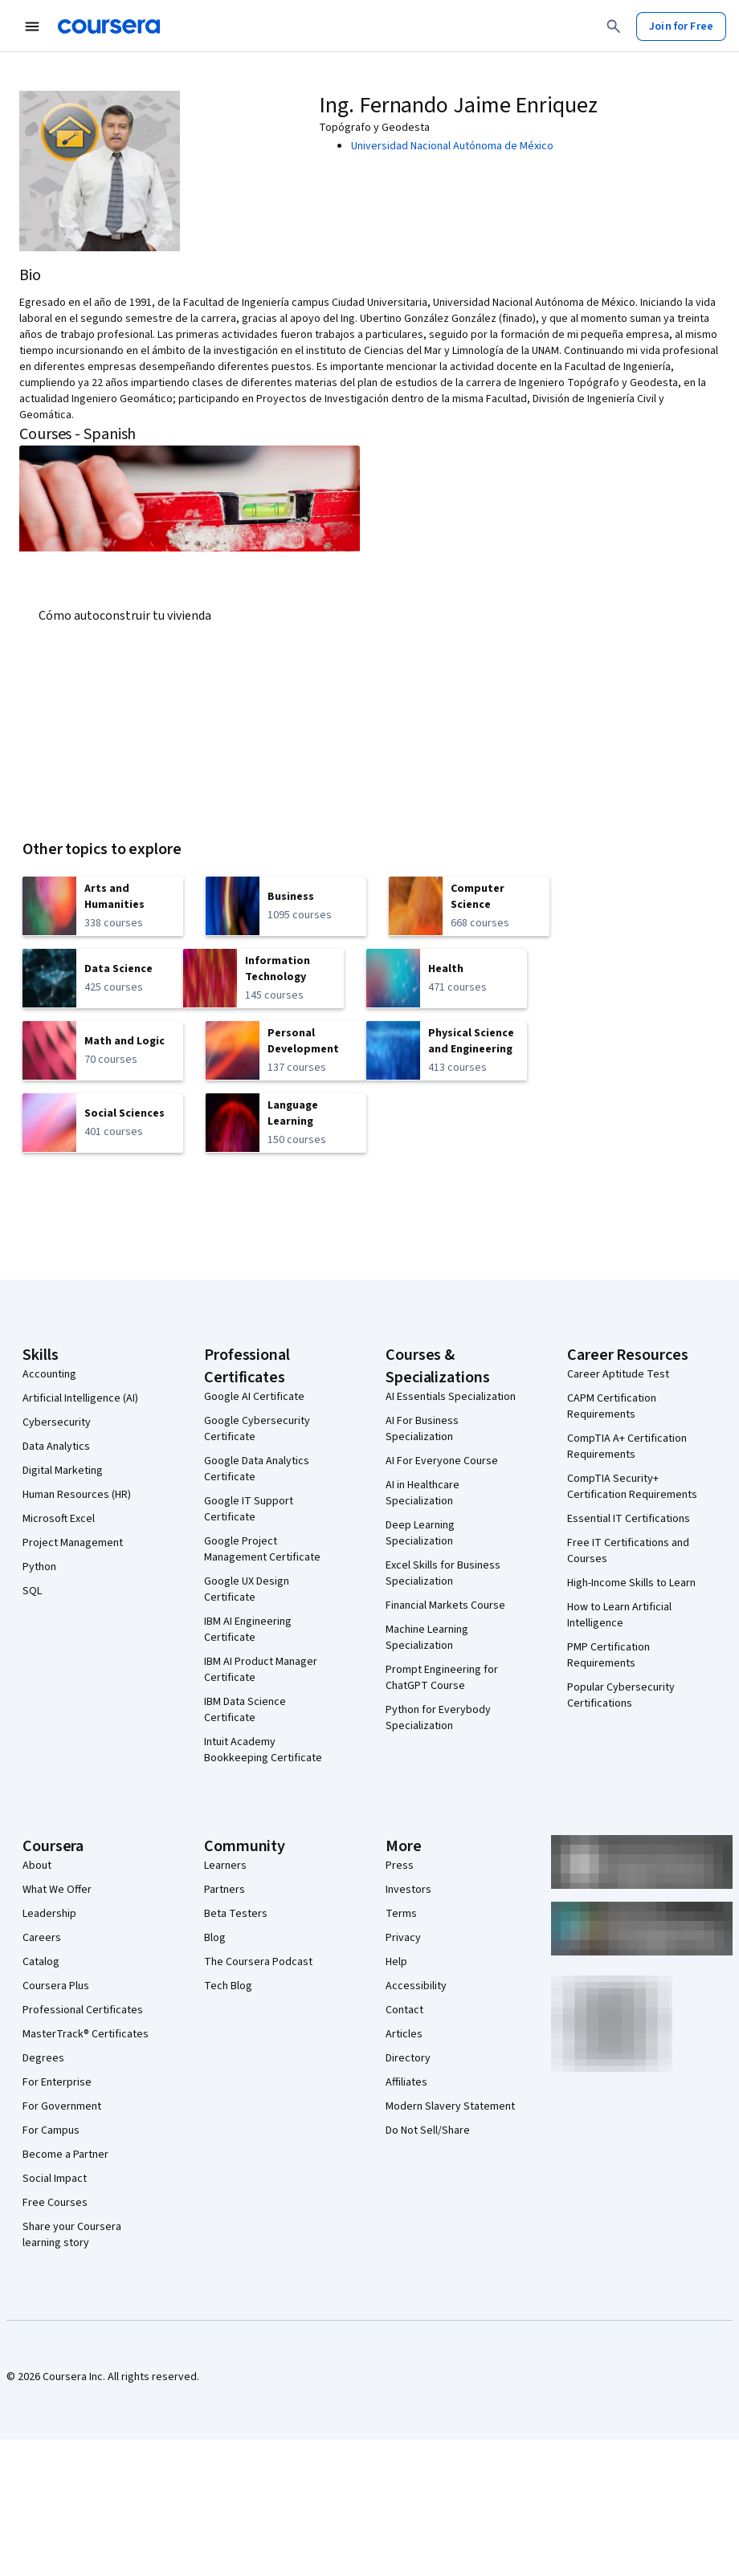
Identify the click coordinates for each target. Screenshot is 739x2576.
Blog (215, 1938)
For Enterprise (57, 2082)
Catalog (40, 1962)
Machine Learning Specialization (427, 1638)
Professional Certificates (82, 2010)
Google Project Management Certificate (262, 1549)
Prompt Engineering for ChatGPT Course (442, 1678)
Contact (404, 2010)
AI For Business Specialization (422, 1429)
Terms (401, 1914)
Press (400, 1866)
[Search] (613, 26)
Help (396, 1962)
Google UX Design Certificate (246, 1589)
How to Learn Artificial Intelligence (619, 1615)
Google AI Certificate (254, 1397)
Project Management (72, 1543)
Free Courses (55, 2203)
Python (39, 1567)
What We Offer (57, 1890)
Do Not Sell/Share (428, 2130)
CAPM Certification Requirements (611, 1406)
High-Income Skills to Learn (631, 1583)
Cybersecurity (56, 1422)
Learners (225, 1866)
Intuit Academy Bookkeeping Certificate (263, 1750)
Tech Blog (228, 1986)
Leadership (49, 1914)
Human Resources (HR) (76, 1495)
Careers (41, 1938)
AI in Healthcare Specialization (422, 1493)
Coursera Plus (55, 1986)
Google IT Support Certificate (248, 1509)
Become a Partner (65, 2155)
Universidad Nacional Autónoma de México (452, 146)
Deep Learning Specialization (420, 1533)
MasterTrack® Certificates (85, 2034)
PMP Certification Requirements (608, 1655)
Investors (408, 1890)
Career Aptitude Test (618, 1374)
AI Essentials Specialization (451, 1397)
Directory (408, 2058)
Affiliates (406, 2082)
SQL (32, 1591)
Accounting (49, 1374)
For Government (61, 2106)
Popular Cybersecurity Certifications (621, 1695)
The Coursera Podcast (258, 1962)
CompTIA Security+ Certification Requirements (632, 1487)
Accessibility (416, 1986)
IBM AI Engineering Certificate (248, 1630)
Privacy (403, 1938)
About (36, 1866)
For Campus (51, 2130)
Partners (224, 1890)
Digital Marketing (62, 1471)
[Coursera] (109, 26)
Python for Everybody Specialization (438, 1718)
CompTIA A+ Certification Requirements (627, 1446)
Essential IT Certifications (628, 1519)
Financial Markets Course (445, 1605)
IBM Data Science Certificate (245, 1710)
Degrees (43, 2058)
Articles (404, 2034)
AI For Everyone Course (442, 1461)
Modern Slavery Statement (450, 2106)
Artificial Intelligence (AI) (80, 1398)
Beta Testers (235, 1914)
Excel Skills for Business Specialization (443, 1573)
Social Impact (54, 2179)
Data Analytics (56, 1447)
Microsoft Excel (58, 1519)
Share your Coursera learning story (71, 2235)
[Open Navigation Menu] (32, 26)
